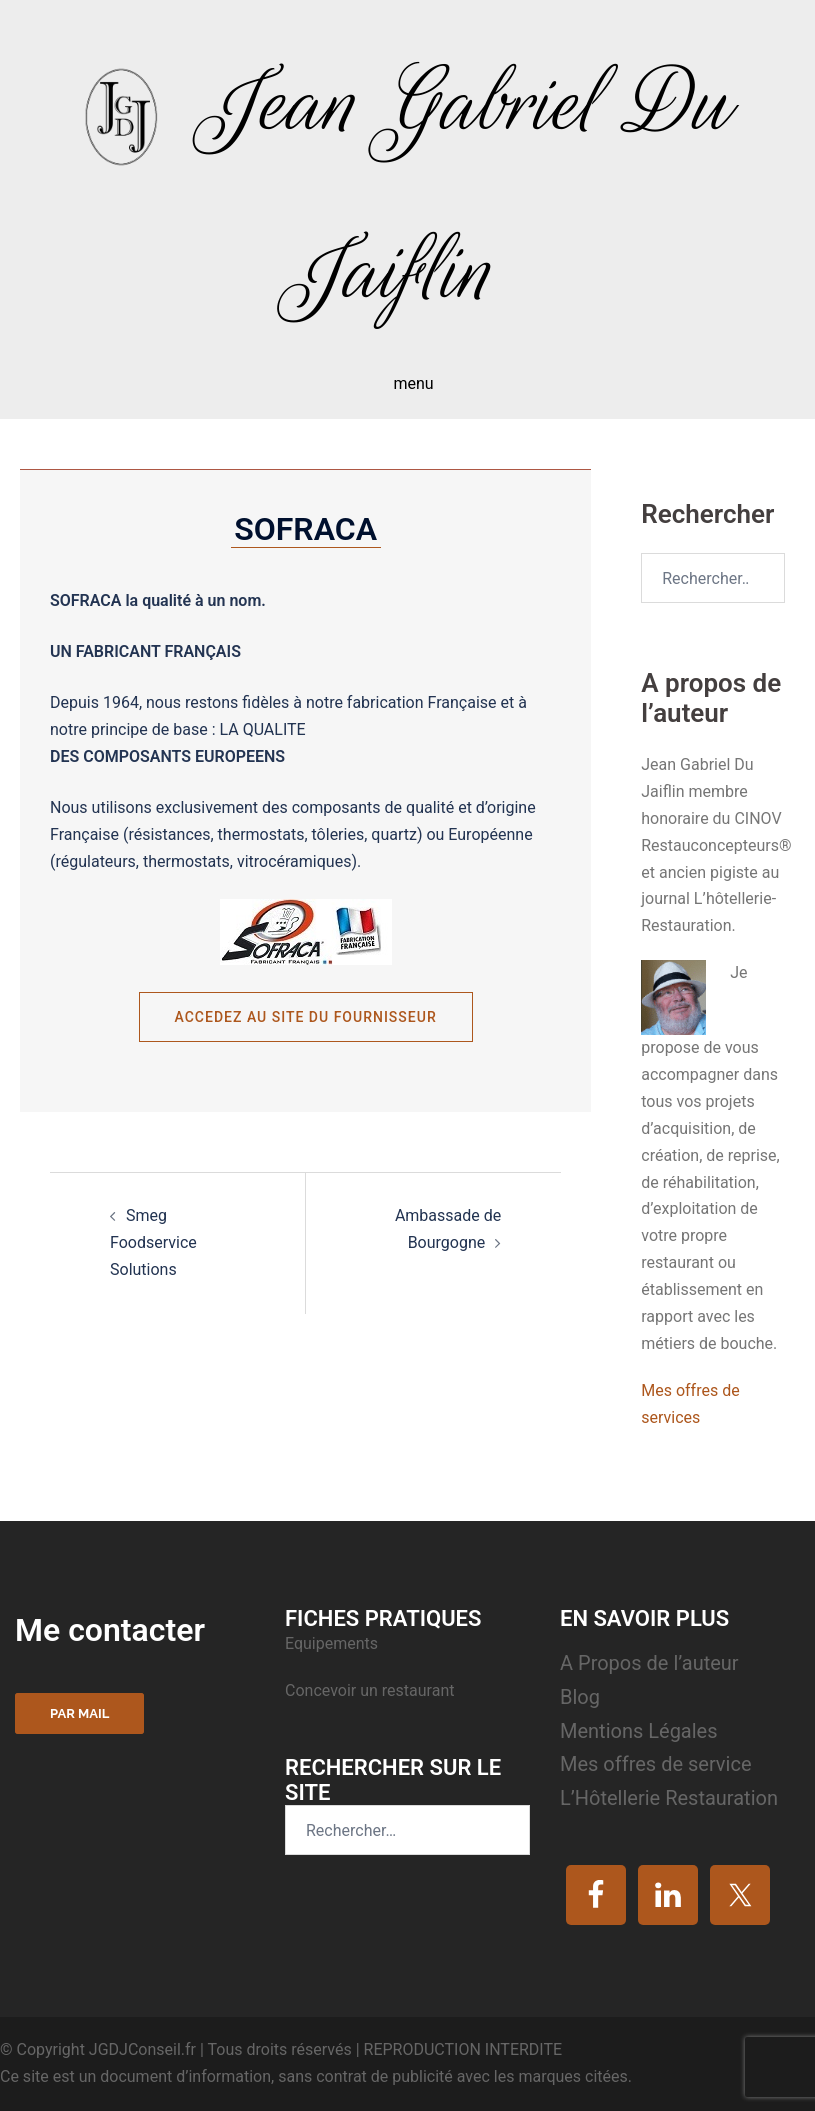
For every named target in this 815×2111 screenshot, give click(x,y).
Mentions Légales (639, 1731)
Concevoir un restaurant (369, 1690)
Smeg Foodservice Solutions (153, 1242)
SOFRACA (305, 529)
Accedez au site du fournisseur (306, 1017)
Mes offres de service (656, 1764)
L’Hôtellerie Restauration (669, 1798)
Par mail (79, 1713)
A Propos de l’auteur (649, 1663)
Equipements (333, 1643)
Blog (580, 1697)
